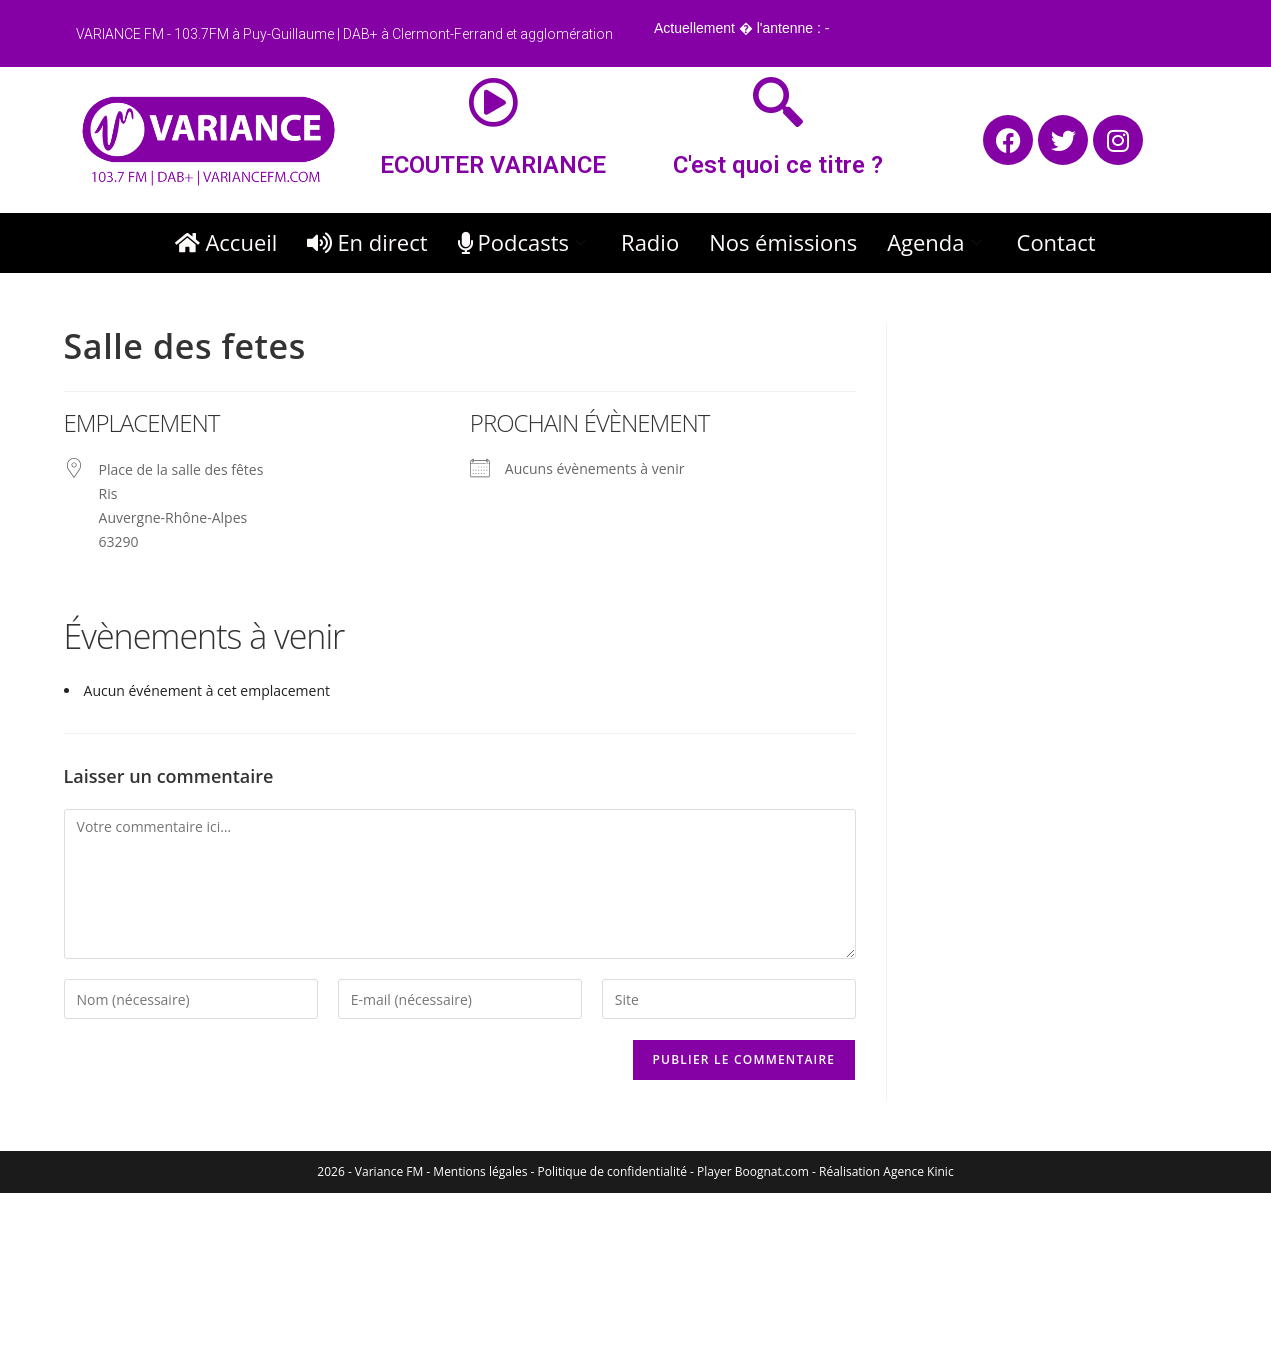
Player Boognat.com (753, 1171)
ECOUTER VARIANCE (493, 165)
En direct (367, 242)
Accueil (226, 242)
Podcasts (525, 242)
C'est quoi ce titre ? (778, 165)
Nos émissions (783, 242)
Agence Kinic (918, 1171)
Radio (650, 242)
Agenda (936, 242)
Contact (1056, 242)
